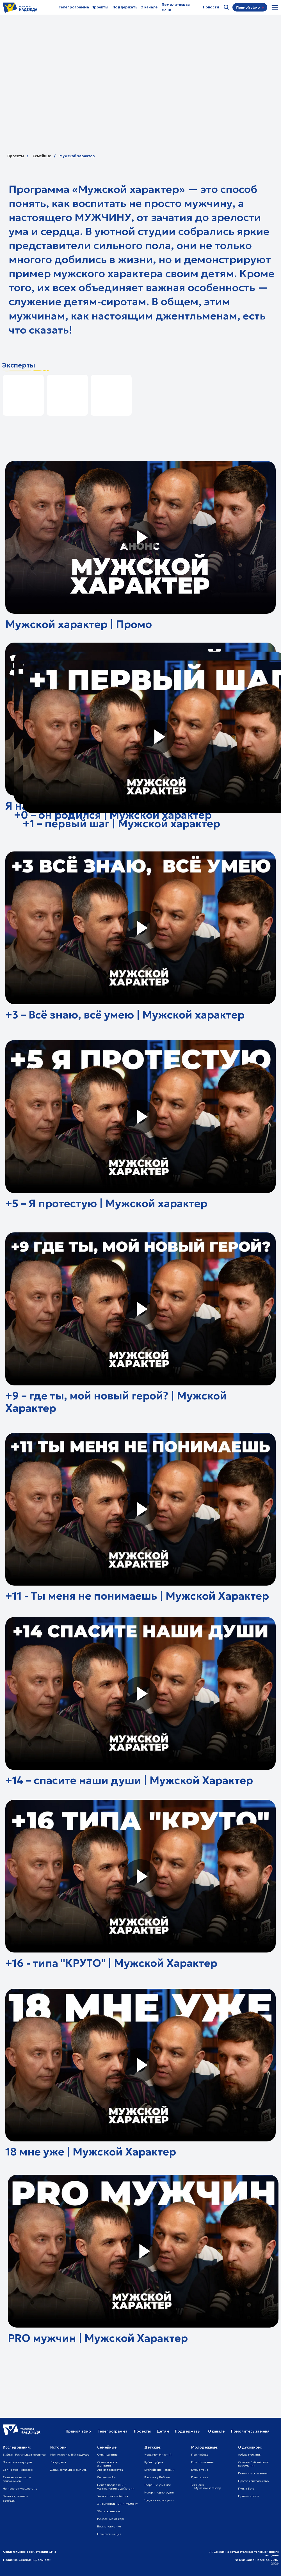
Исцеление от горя (111, 2519)
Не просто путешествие (20, 2488)
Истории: (58, 2447)
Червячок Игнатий (158, 2454)
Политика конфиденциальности (27, 2560)
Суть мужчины (107, 2454)
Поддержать (125, 7)
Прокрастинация (109, 2534)
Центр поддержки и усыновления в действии (115, 2486)
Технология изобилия (112, 2496)
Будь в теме (199, 2470)
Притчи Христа (248, 2496)
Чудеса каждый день (159, 2500)
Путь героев (200, 2477)
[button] (248, 8)
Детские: (152, 2447)
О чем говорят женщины (107, 2464)
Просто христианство (253, 2481)
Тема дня (197, 2485)
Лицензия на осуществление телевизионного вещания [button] (244, 2553)
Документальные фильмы (68, 2470)
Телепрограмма (74, 7)
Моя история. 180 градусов (70, 2454)
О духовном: (250, 2447)
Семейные (42, 156)
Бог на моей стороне (18, 2470)
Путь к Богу (246, 2488)
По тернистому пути (17, 2462)
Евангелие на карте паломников (17, 2479)
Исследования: (17, 2447)
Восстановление (109, 2526)
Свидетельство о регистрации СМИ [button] (29, 2552)
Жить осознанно (109, 2511)
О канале (148, 7)
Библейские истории (159, 2470)
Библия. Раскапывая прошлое (24, 2454)
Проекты (100, 7)
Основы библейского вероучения (253, 2464)
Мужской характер (77, 156)
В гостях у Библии (157, 2477)
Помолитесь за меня (253, 2473)
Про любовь (199, 2454)
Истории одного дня (159, 2492)
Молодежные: (204, 2447)
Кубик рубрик (153, 2462)
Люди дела (58, 2462)
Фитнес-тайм (106, 2477)
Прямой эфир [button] (78, 2431)
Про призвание (202, 2462)
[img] (274, 7)
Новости (211, 7)
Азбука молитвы (249, 2454)
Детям (163, 2431)
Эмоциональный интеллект (117, 2504)
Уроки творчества (110, 2470)
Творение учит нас (157, 2485)
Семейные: (107, 2447)
